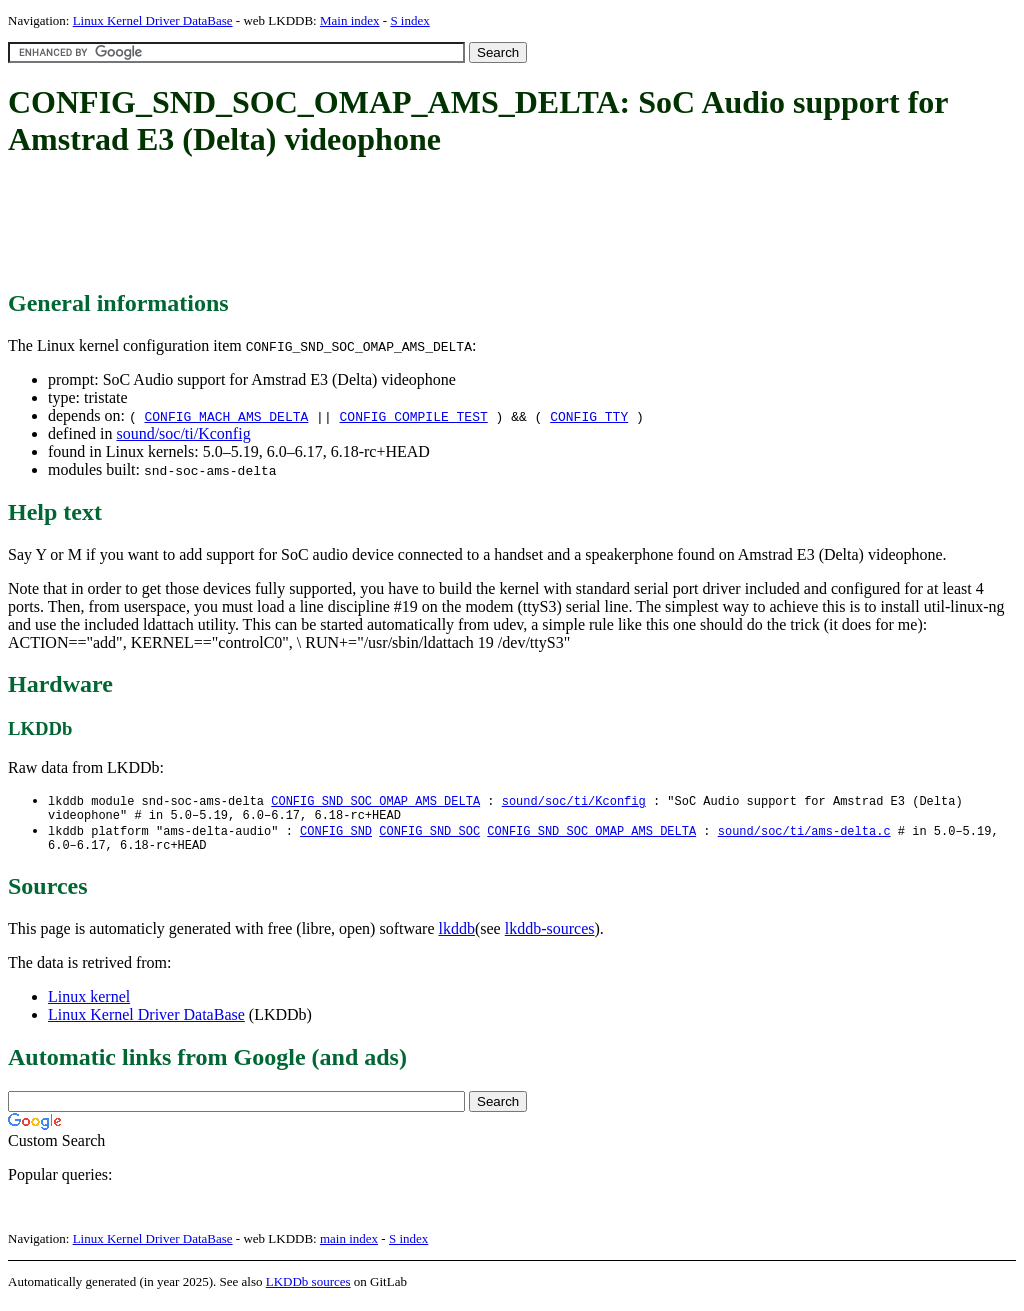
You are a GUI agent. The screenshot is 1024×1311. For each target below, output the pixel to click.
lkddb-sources (550, 936)
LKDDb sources (308, 1289)
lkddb (457, 936)
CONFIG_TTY (589, 416)
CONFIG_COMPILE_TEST (414, 416)
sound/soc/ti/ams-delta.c (804, 835)
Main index (350, 20)
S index (409, 20)
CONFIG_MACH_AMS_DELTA (226, 416)
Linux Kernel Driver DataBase (153, 20)
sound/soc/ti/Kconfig (183, 433)
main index (349, 1246)
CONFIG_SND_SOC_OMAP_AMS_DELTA (375, 801)
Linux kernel (89, 1004)
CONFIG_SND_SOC (429, 835)
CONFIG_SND (336, 835)
